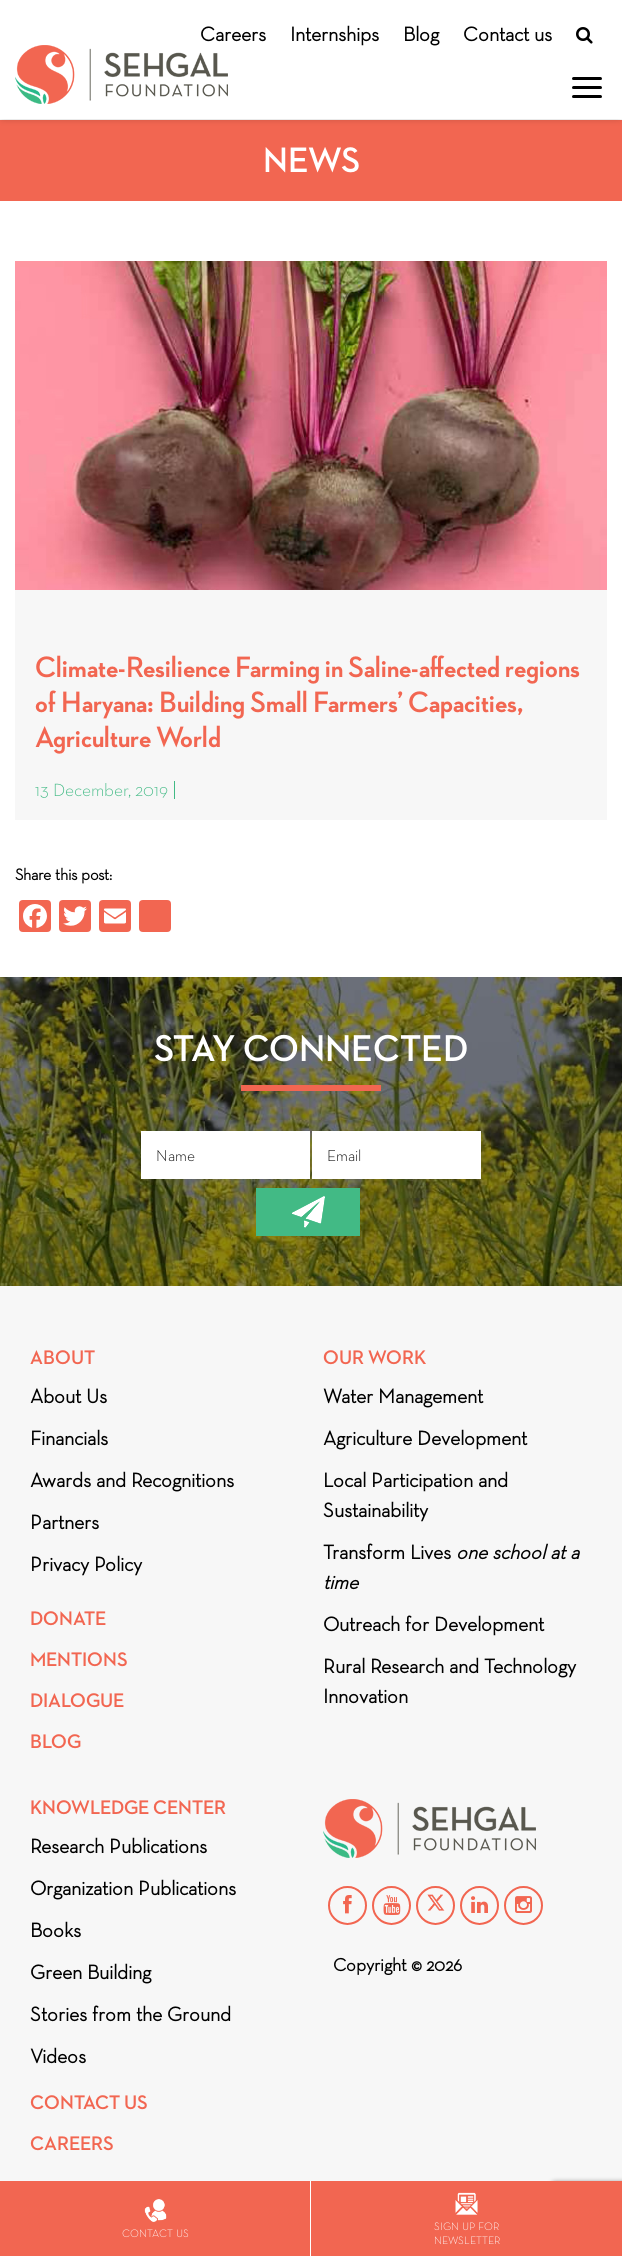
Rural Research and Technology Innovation (449, 1681)
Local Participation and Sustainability (415, 1495)
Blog (421, 34)
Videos (58, 2056)
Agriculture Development (425, 1438)
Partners (64, 1522)
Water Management (403, 1396)
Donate (68, 1618)
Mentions (79, 1659)
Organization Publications (133, 1888)
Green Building (90, 1972)
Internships (334, 34)
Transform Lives (451, 1567)
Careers (233, 34)
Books (55, 1930)
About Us (68, 1396)
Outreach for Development (433, 1624)
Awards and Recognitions (132, 1480)
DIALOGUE (77, 1700)
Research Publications (118, 1846)
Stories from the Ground (130, 2014)
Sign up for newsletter (467, 2219)
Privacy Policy (86, 1564)
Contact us (507, 34)
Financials (69, 1438)
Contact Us (89, 2102)
